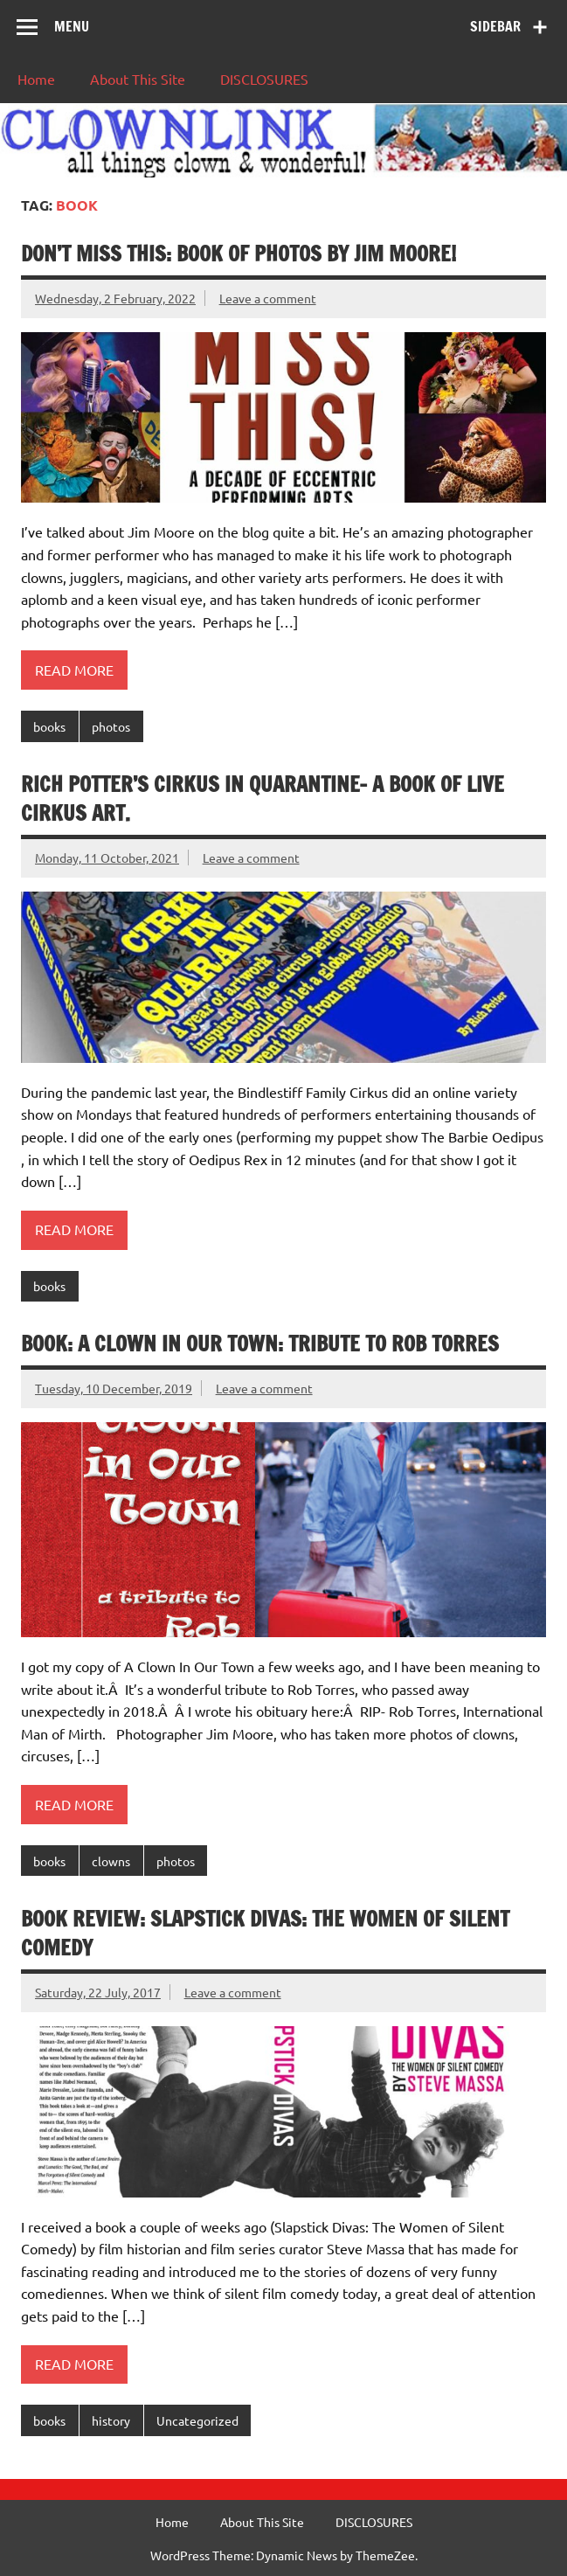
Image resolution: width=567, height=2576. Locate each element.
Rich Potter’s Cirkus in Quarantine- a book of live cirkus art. (262, 799)
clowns (111, 1861)
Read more (74, 669)
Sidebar (495, 26)
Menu (71, 26)
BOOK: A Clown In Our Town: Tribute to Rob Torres (260, 1343)
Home (36, 78)
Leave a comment (267, 298)
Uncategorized (197, 2420)
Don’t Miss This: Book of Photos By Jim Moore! (238, 253)
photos (111, 726)
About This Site (137, 78)
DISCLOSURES (264, 78)
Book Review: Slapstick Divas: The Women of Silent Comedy (265, 1933)
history (111, 2420)
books (49, 726)
